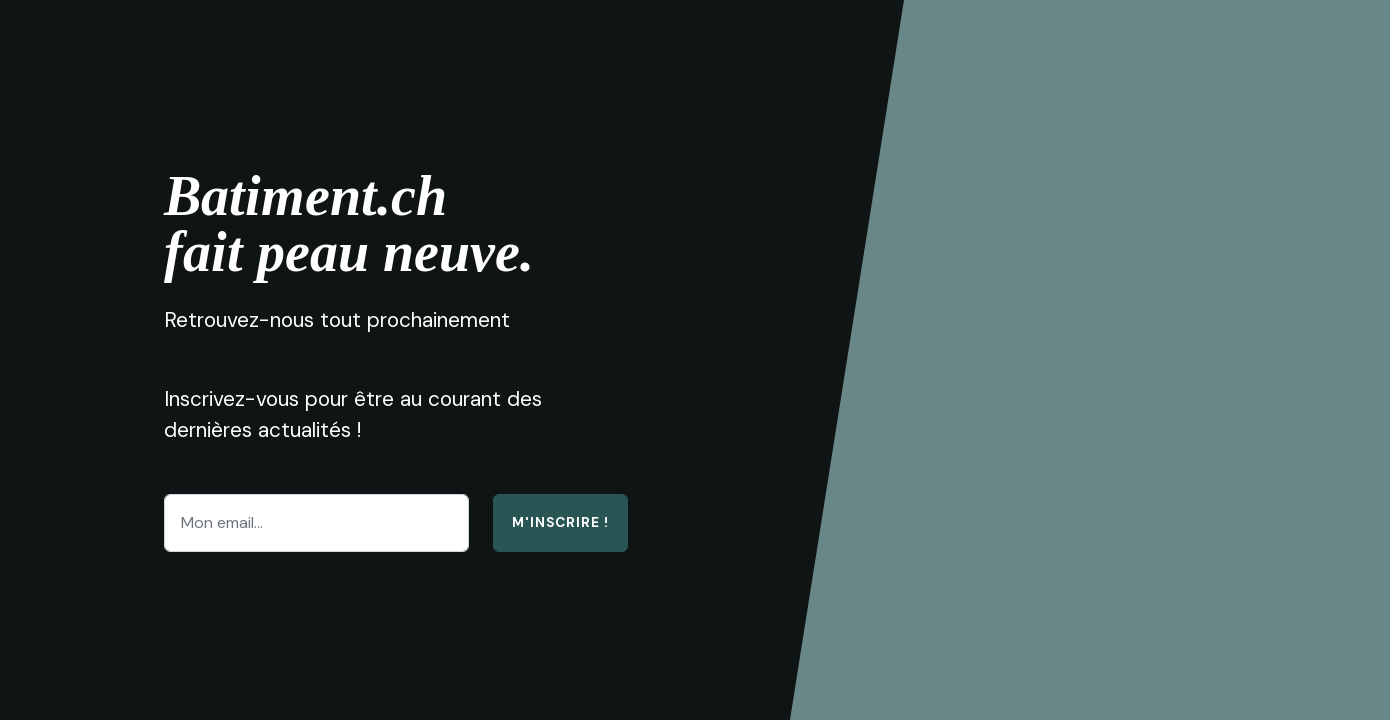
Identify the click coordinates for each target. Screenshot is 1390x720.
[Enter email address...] (316, 523)
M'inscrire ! (560, 522)
